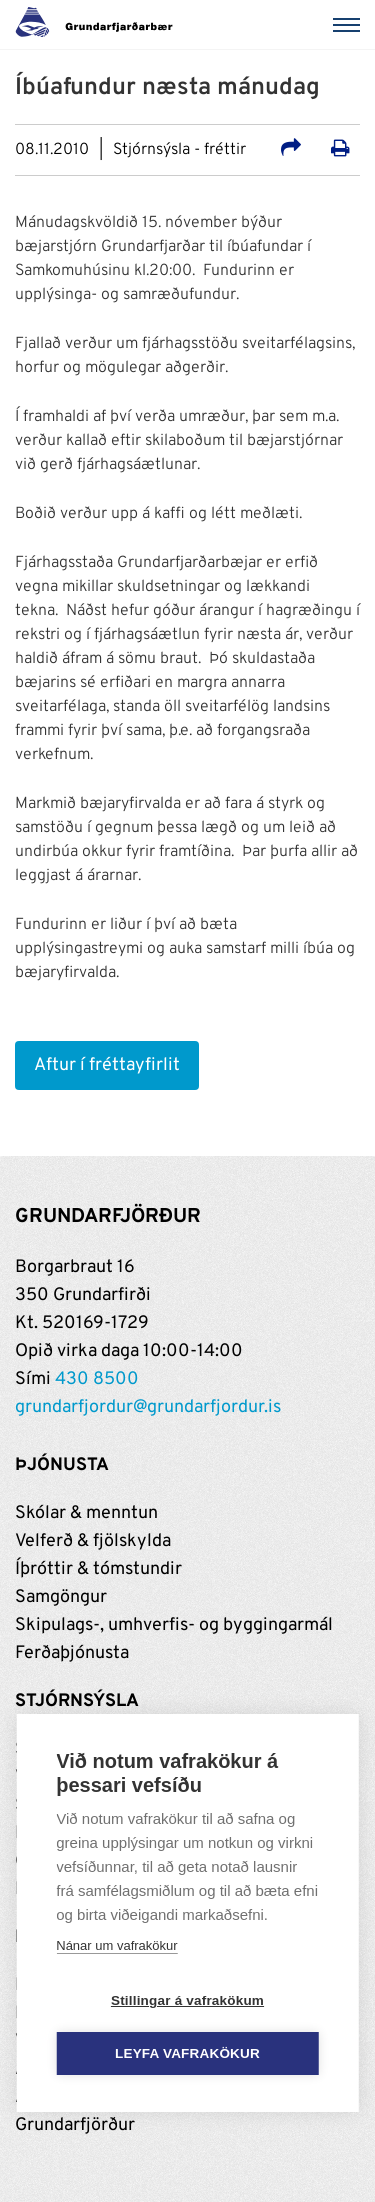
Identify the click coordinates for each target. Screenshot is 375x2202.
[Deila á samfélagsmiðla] (291, 151)
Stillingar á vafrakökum (187, 2000)
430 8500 (97, 1379)
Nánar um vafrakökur (116, 1945)
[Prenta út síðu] (340, 151)
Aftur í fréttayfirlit (107, 1065)
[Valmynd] (350, 25)
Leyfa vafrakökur (187, 2053)
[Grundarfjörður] (99, 25)
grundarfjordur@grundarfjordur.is (148, 1407)
